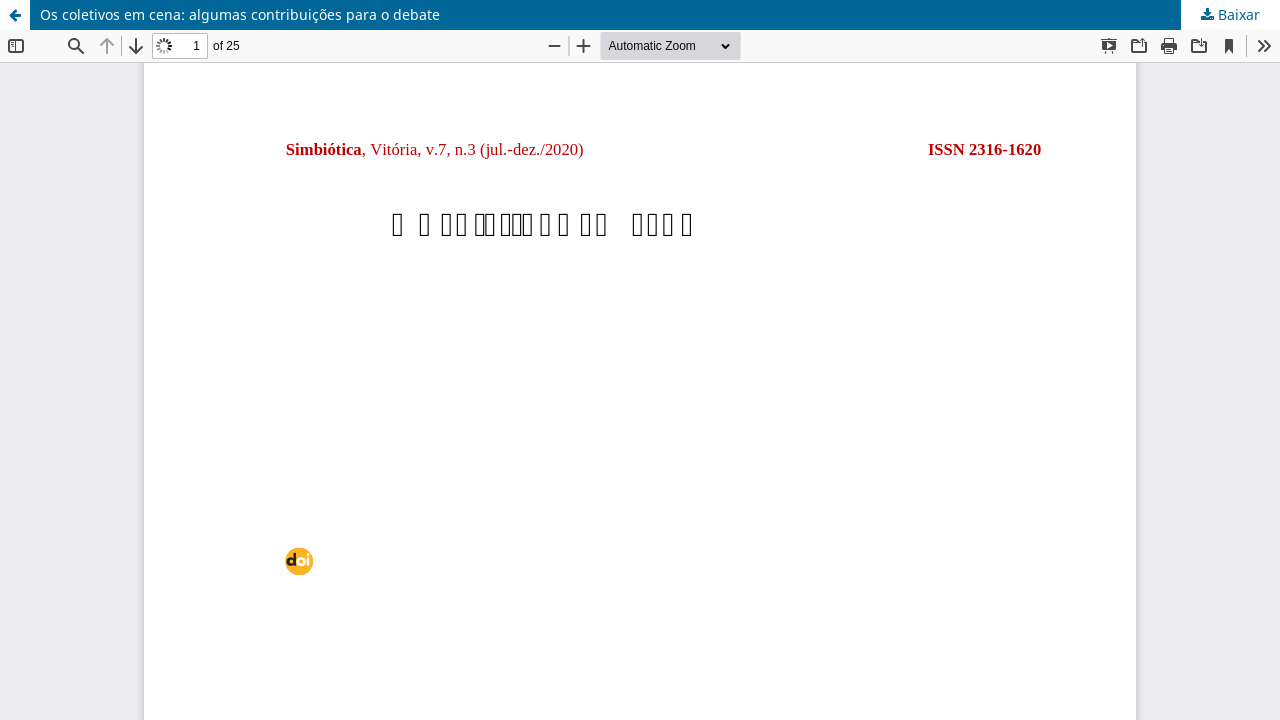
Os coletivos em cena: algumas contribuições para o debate (240, 14)
